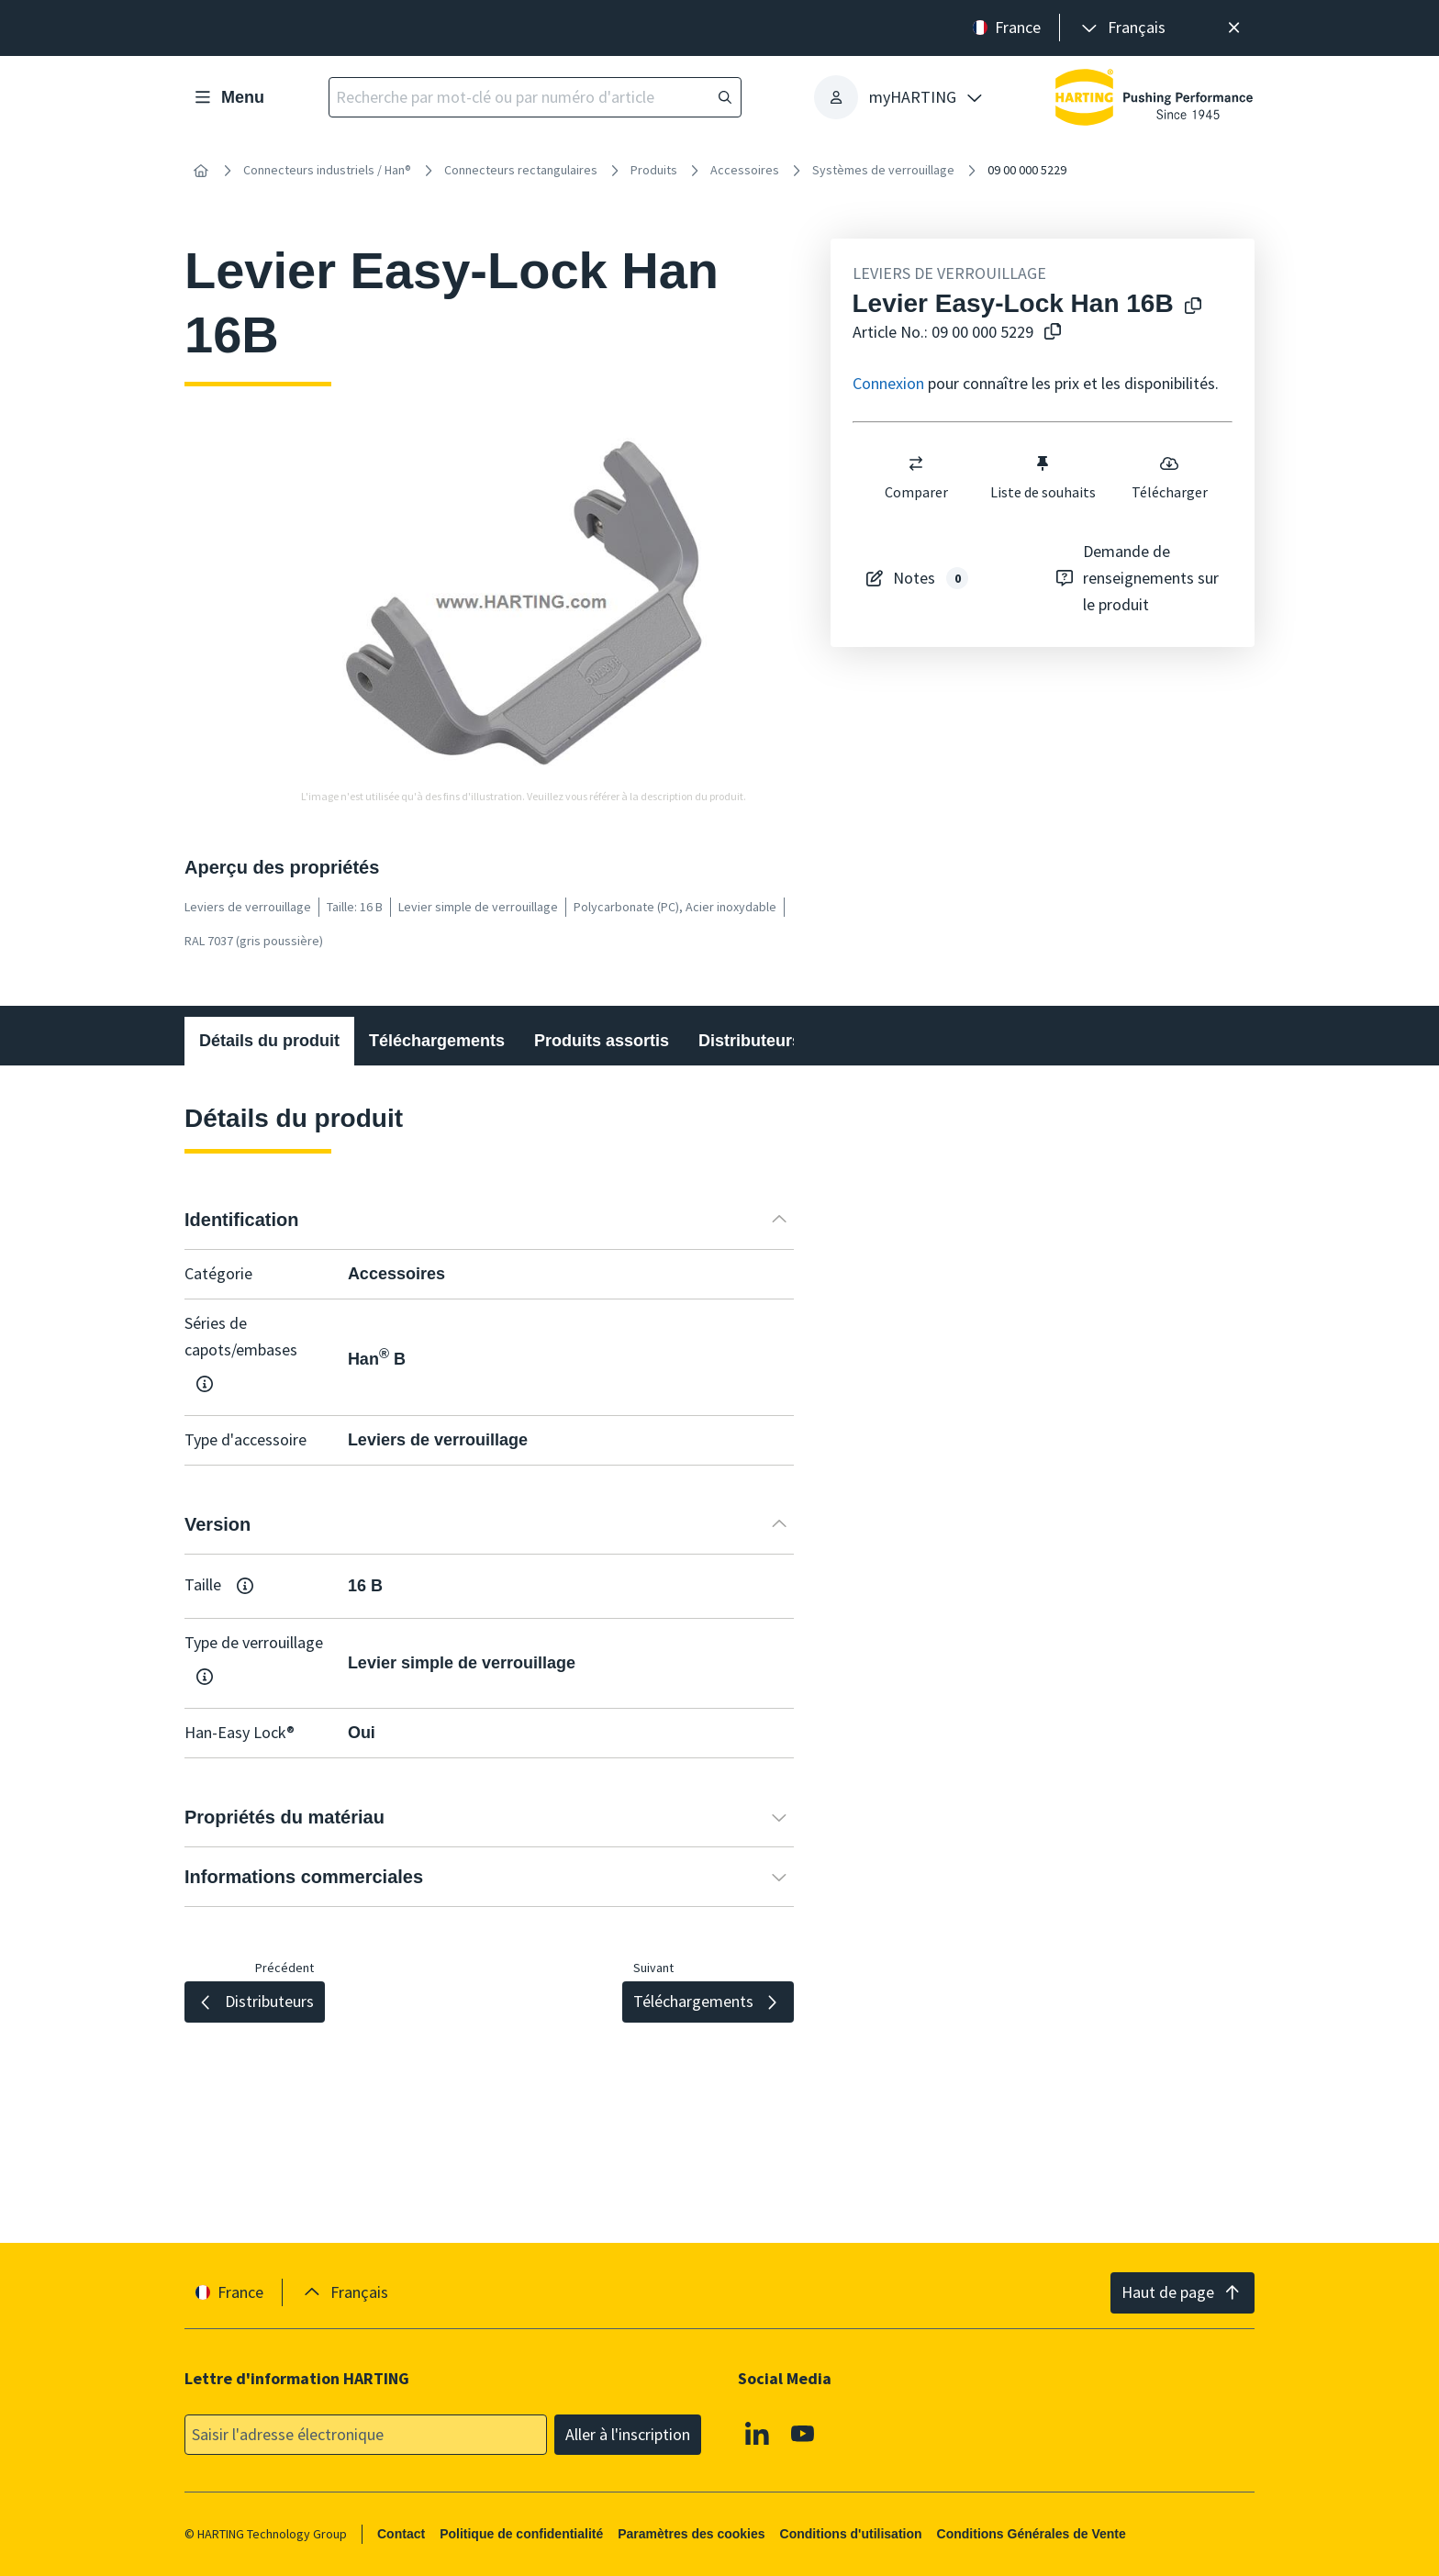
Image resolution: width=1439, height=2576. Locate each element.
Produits (653, 170)
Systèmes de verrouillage (883, 170)
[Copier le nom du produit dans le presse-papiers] (1189, 307)
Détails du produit (269, 1041)
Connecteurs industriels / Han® (327, 170)
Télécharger (1169, 477)
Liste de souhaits (1042, 477)
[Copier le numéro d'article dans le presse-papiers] (1049, 333)
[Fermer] (1234, 28)
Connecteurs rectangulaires (520, 170)
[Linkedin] (757, 2433)
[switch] (916, 463)
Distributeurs (749, 1041)
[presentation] (1122, 28)
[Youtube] (803, 2433)
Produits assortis (601, 1041)
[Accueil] (201, 170)
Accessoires (744, 170)
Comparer (915, 477)
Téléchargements (437, 1041)
